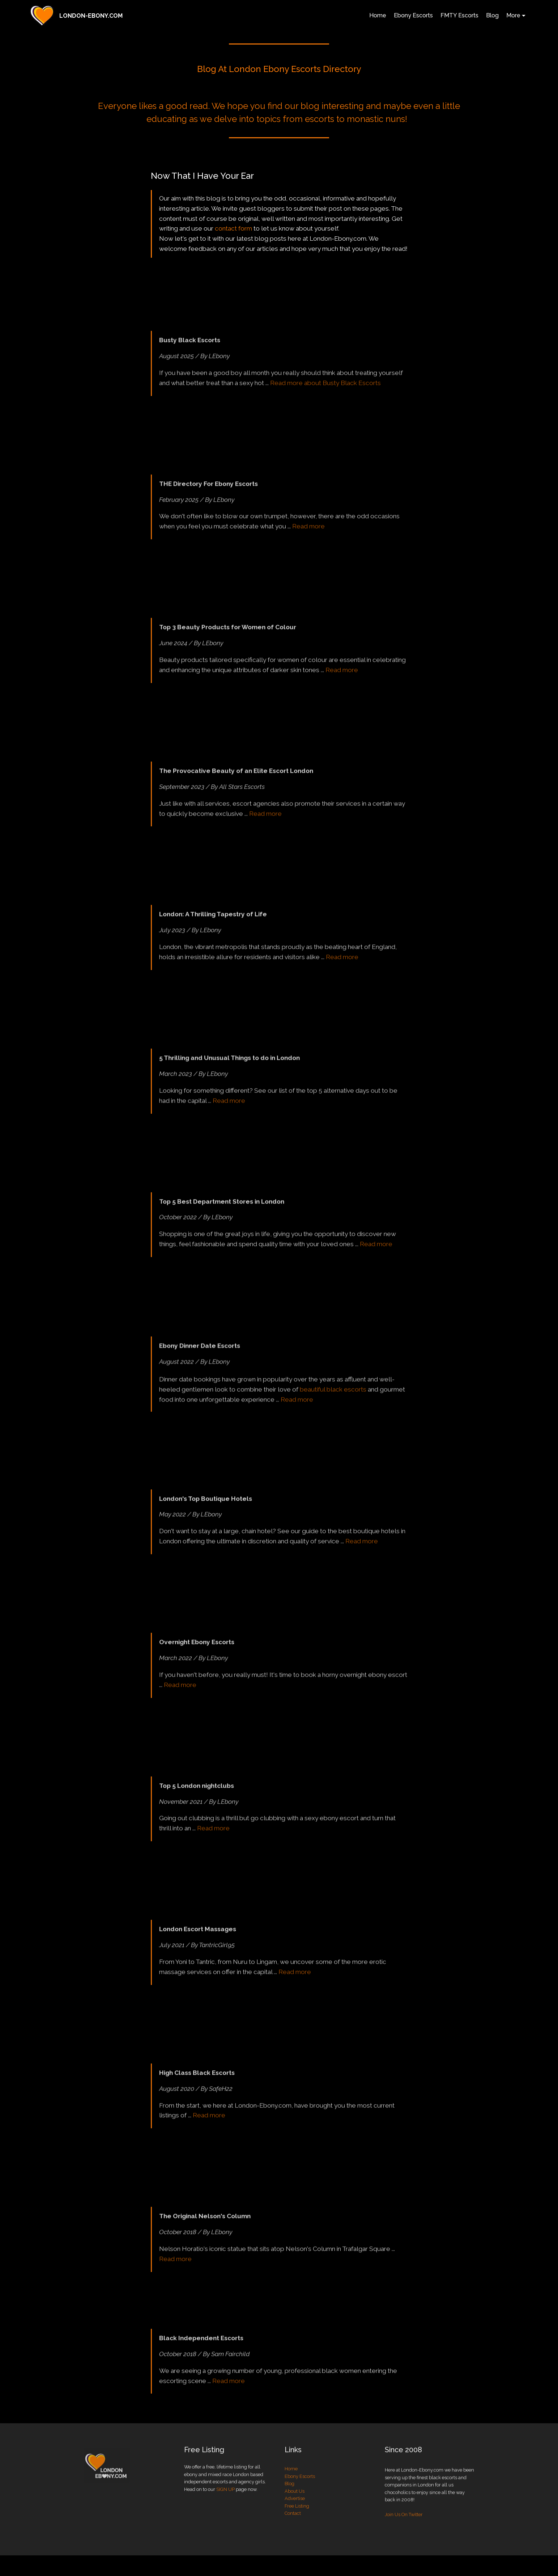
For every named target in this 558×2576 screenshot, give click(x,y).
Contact (293, 2539)
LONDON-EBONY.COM (91, 15)
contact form (233, 229)
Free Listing (297, 2532)
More (513, 15)
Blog (492, 15)
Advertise (295, 2524)
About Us (294, 2517)
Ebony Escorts (413, 15)
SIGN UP (225, 2504)
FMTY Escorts (459, 15)
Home (377, 15)
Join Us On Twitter (404, 2548)
